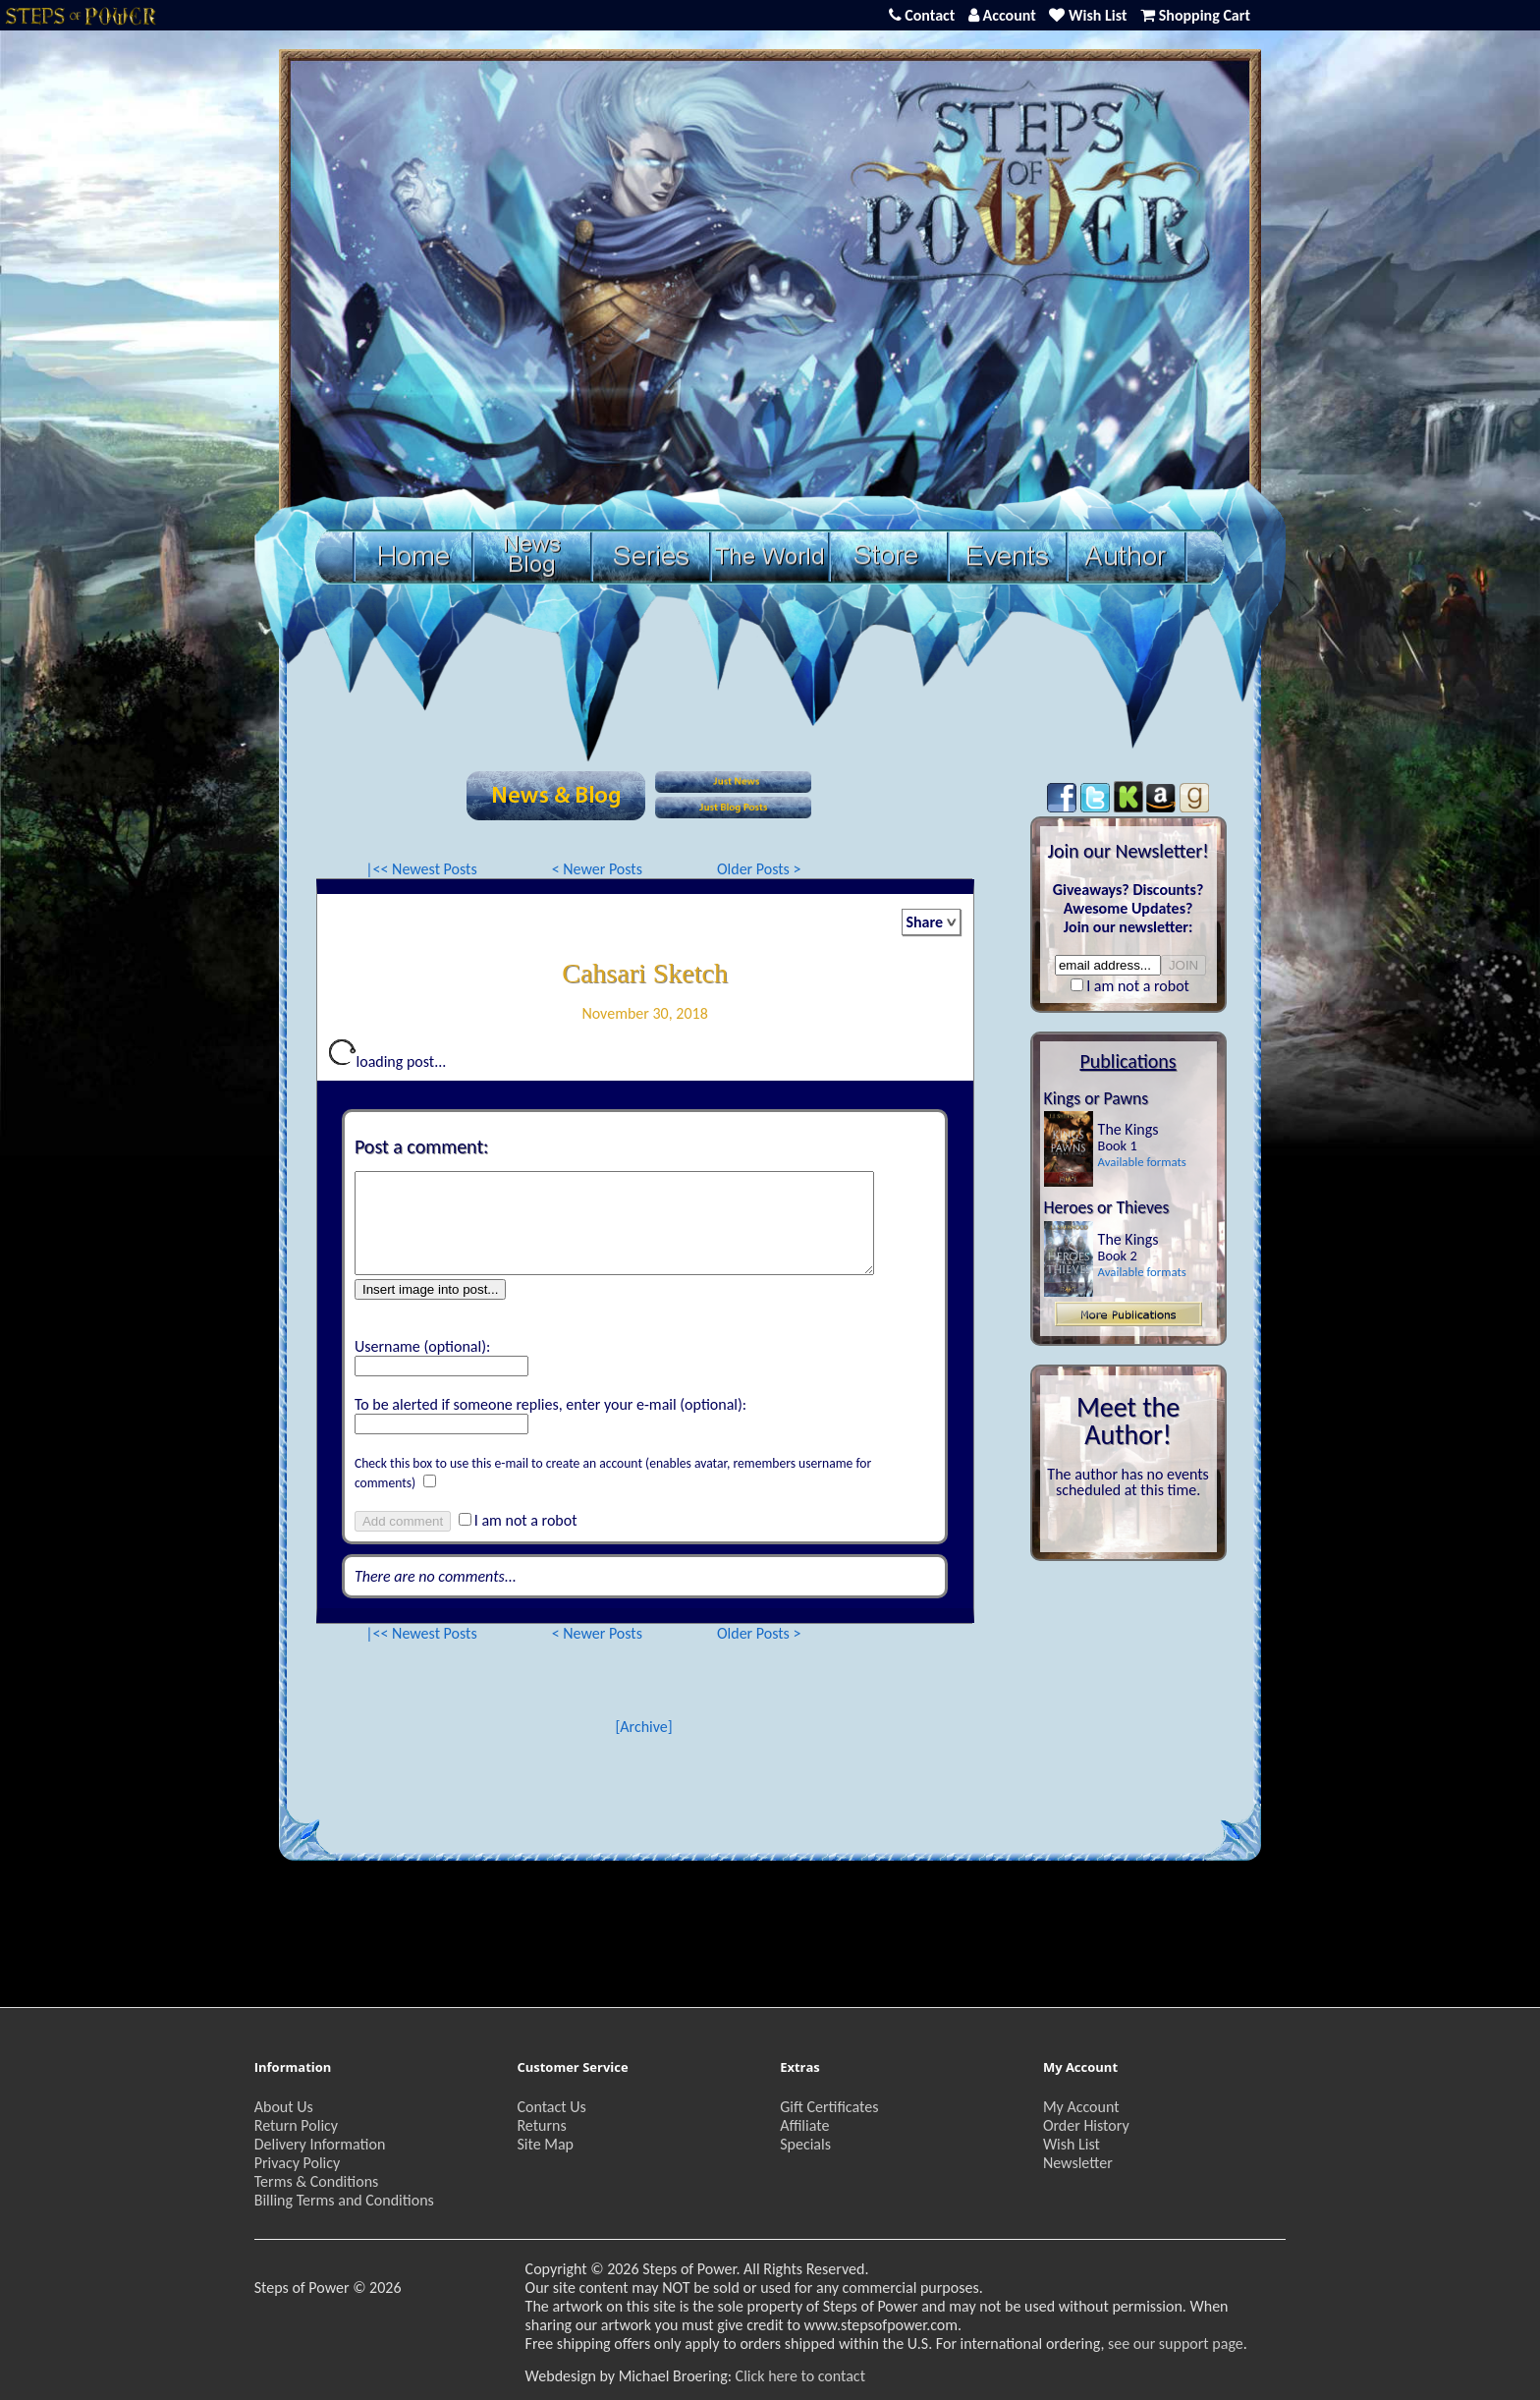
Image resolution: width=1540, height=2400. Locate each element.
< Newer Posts (597, 869)
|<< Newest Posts (421, 869)
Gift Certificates (829, 2106)
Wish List (1071, 2144)
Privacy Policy (297, 2162)
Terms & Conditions (316, 2181)
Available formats (1142, 1161)
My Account (1081, 2106)
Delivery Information (320, 2144)
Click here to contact (800, 2376)
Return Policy (296, 2125)
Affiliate (804, 2125)
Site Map (545, 2144)
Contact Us (551, 2106)
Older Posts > (759, 869)
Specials (805, 2144)
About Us (283, 2106)
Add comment (402, 1521)
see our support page (1175, 2343)
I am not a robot (526, 1520)
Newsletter (1078, 2162)
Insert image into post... (430, 1289)
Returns (541, 2125)
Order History (1086, 2125)
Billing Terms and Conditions (344, 2200)
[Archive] (643, 1726)
